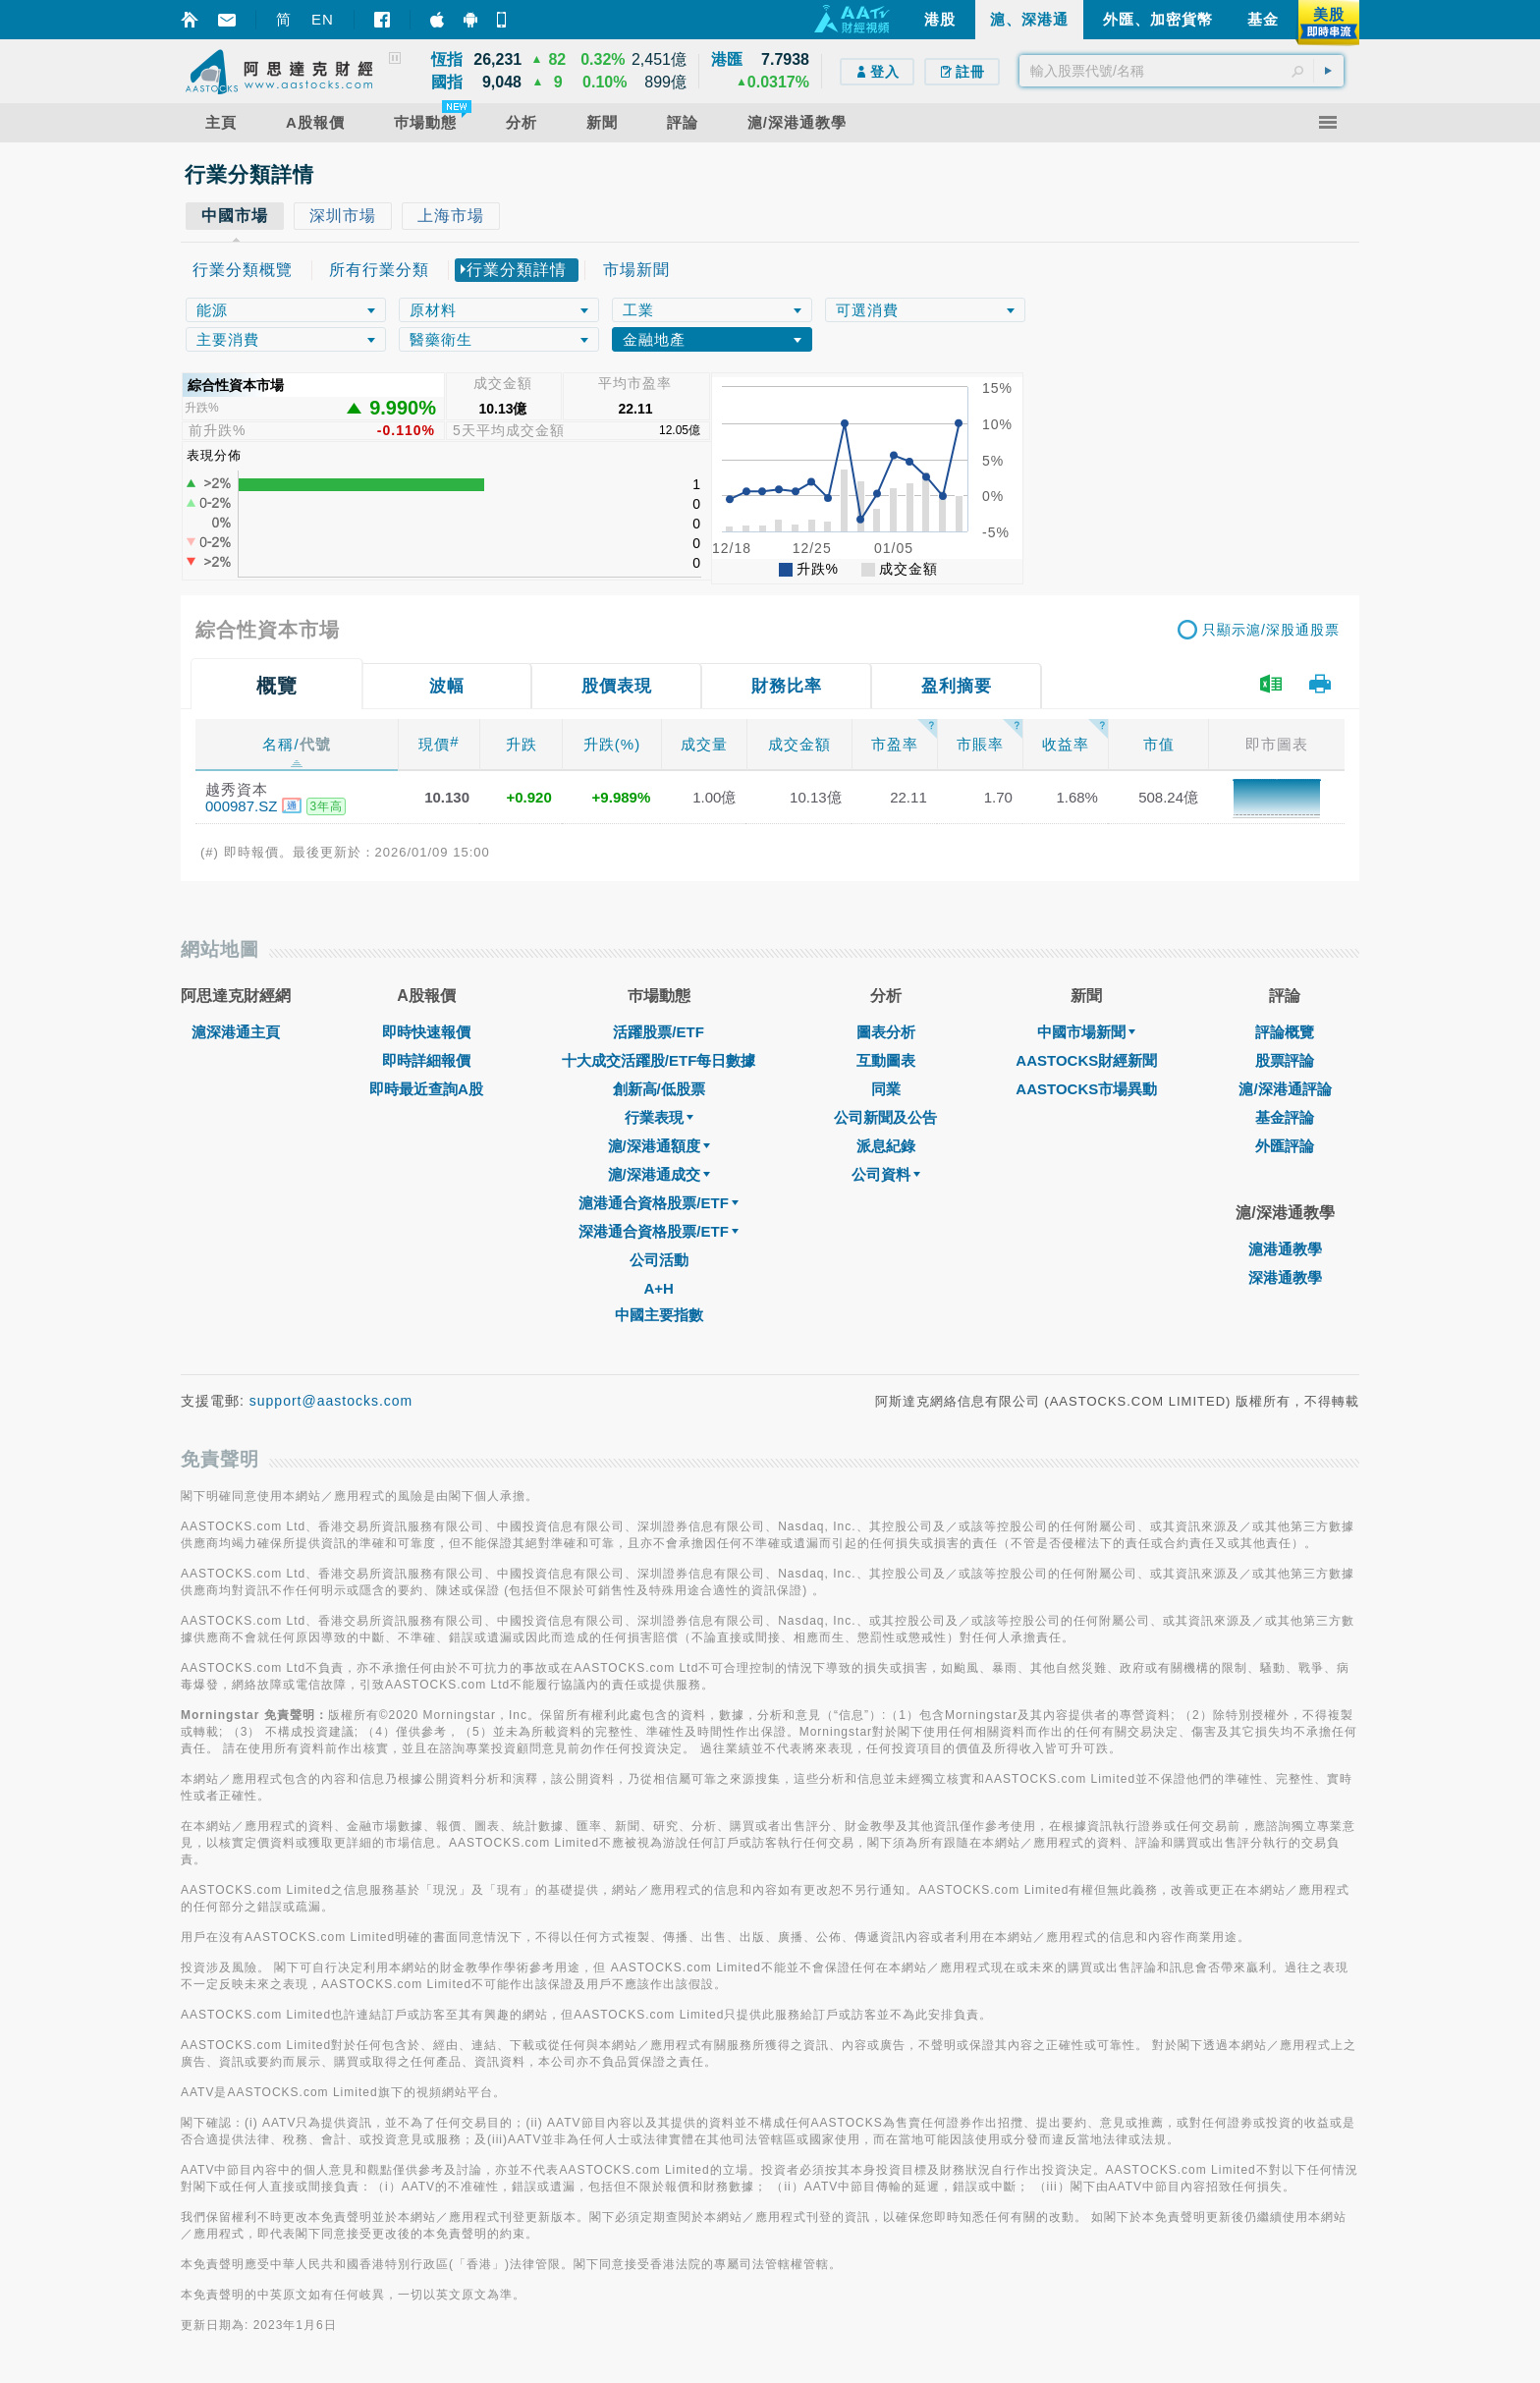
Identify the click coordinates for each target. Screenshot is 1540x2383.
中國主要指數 (659, 1314)
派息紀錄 (885, 1145)
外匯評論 (1284, 1145)
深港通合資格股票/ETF (658, 1231)
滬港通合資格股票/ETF (658, 1202)
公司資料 (886, 1174)
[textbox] (1181, 70)
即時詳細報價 (426, 1060)
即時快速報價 (426, 1032)
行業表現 (659, 1117)
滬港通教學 (1285, 1249)
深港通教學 (1285, 1277)
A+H (658, 1288)
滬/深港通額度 (659, 1145)
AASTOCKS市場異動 (1086, 1089)
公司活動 (659, 1259)
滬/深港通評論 (1284, 1089)
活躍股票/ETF (658, 1032)
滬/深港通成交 (659, 1174)
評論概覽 (1284, 1032)
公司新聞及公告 (885, 1117)
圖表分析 (885, 1032)
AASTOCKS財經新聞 (1086, 1060)
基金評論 (1284, 1117)
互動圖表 (885, 1060)
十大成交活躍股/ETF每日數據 (659, 1060)
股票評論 (1284, 1060)
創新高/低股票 (659, 1089)
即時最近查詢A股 (426, 1089)
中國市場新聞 (1086, 1032)
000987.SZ (241, 806)
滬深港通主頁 (236, 1032)
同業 (886, 1089)
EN (322, 19)
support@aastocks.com (331, 1401)
